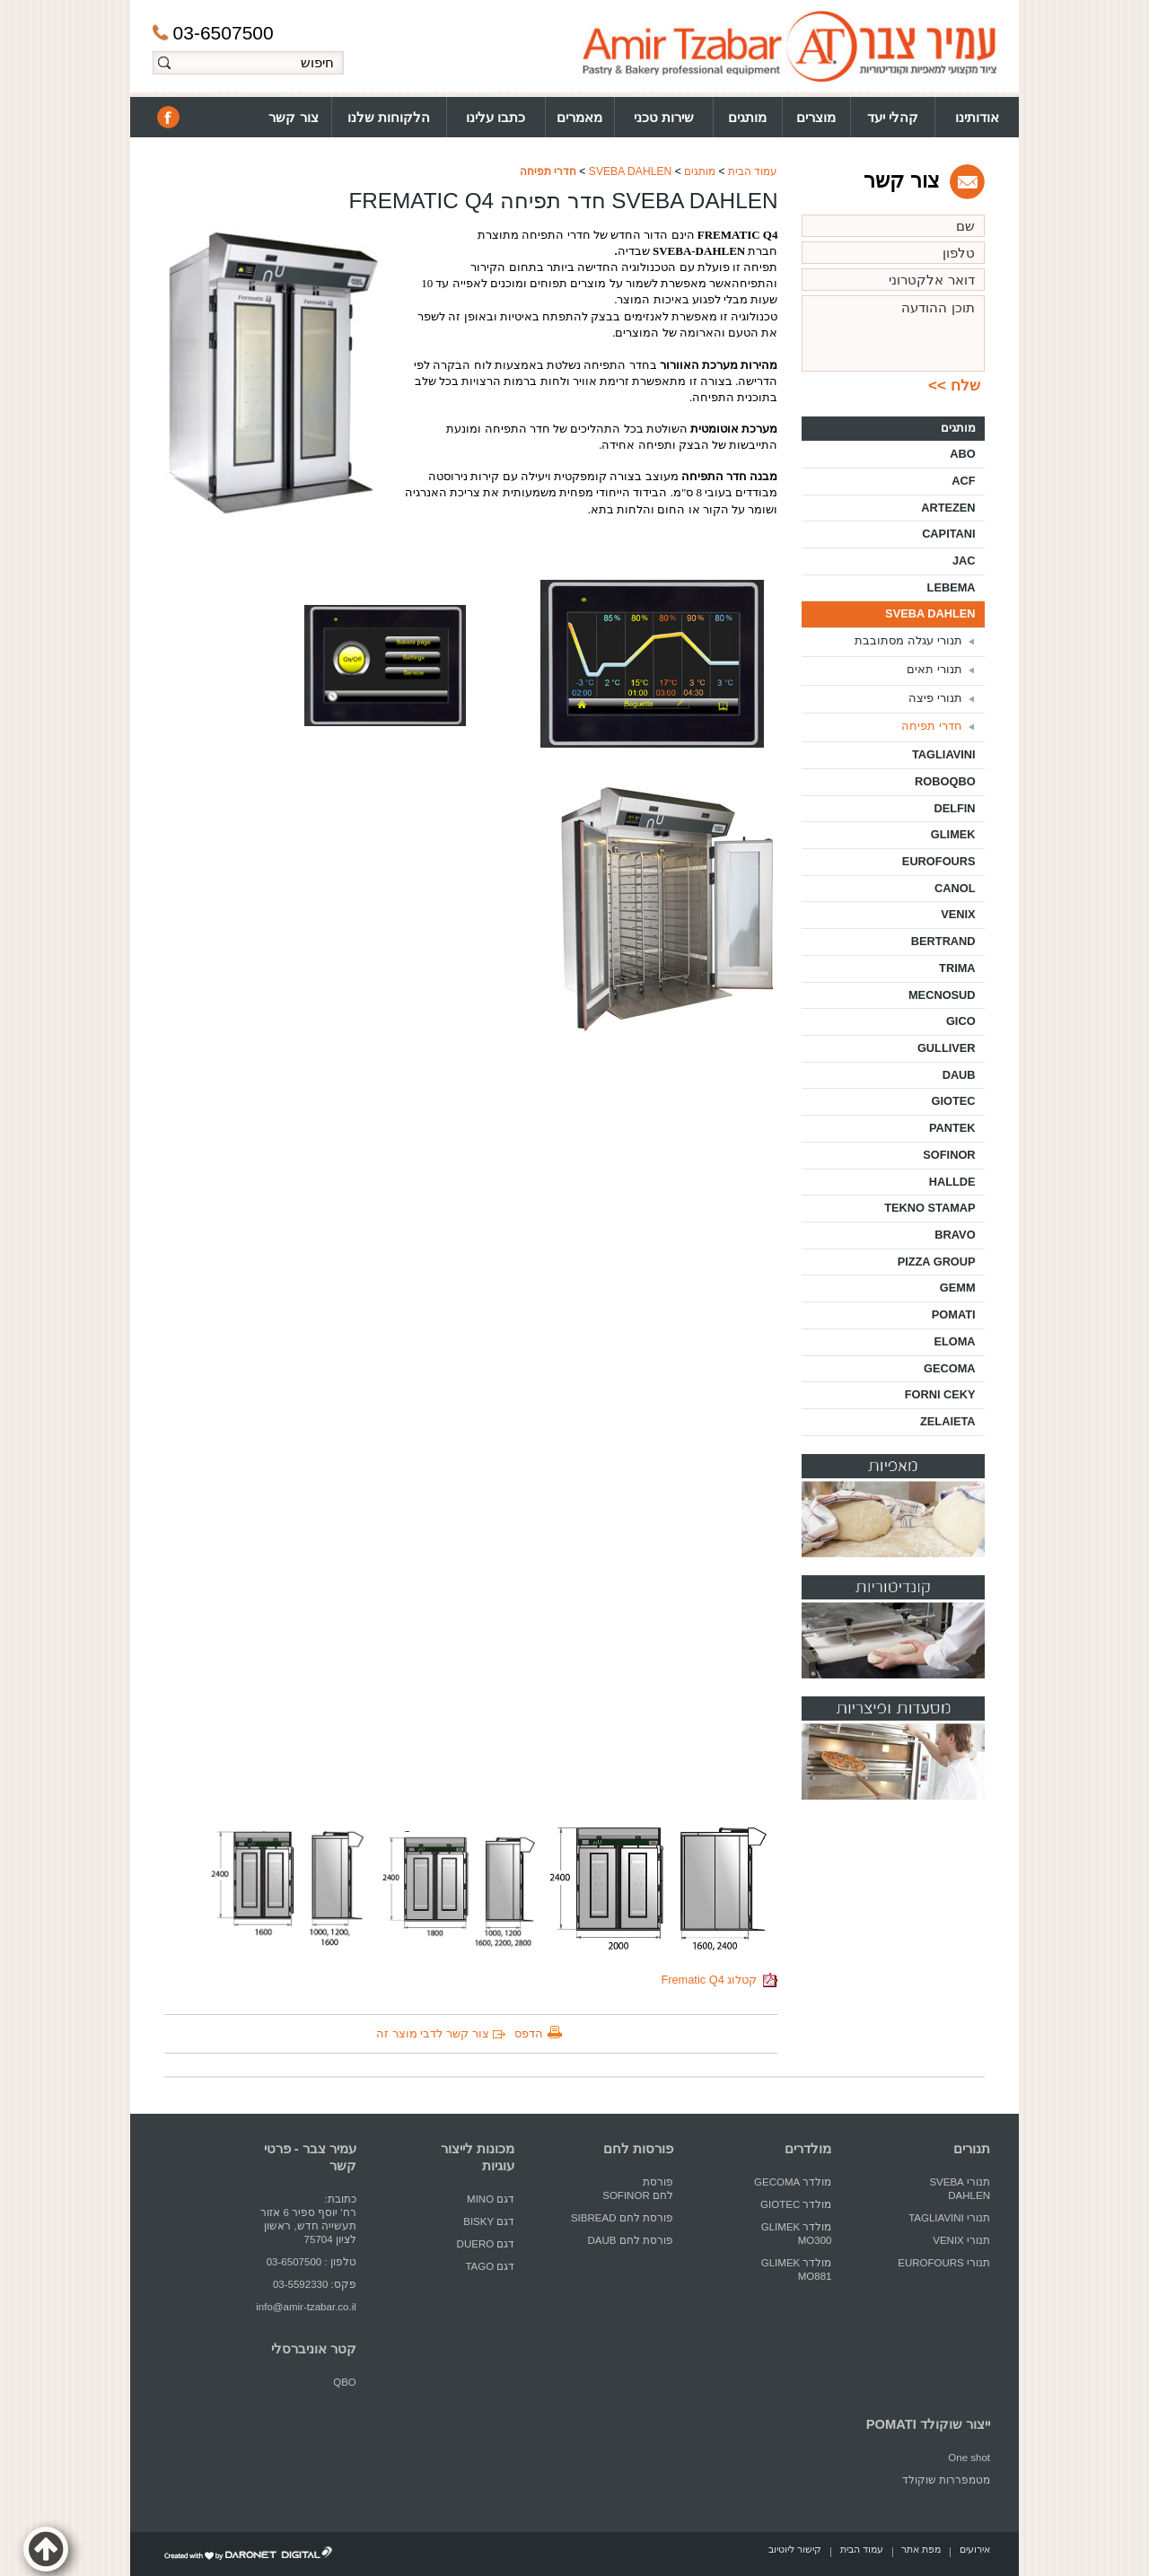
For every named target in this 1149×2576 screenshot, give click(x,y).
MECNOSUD (942, 995)
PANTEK (952, 1128)
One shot (969, 2457)
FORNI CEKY (940, 1394)
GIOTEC (954, 1101)
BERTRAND (943, 941)
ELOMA (954, 1341)
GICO (961, 1021)
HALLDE (952, 1181)
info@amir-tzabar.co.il (306, 2306)
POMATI (954, 1314)
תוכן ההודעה (893, 333)
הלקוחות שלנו (388, 117)
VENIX (958, 914)
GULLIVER (946, 1048)
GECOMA (950, 1368)
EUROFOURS (939, 861)
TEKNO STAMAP (929, 1207)
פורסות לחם (638, 2149)
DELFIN (954, 808)
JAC (964, 560)
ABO (962, 453)
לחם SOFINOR (636, 2195)
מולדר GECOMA (792, 2182)
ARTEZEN (948, 507)
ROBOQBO (945, 781)
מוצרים (816, 117)
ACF (963, 480)
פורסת (658, 2182)
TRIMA (957, 968)
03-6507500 (213, 32)
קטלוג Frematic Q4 (719, 1979)
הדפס (528, 2033)
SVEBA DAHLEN (630, 171)
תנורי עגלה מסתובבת (908, 640)
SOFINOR (949, 1154)
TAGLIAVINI (944, 754)
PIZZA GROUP (937, 1261)
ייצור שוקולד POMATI (928, 2424)
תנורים (971, 2149)
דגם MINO (490, 2199)
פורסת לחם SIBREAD (622, 2217)
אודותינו (977, 117)
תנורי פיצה (935, 698)
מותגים (747, 117)
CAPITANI (948, 533)
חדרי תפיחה (548, 171)
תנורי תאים (934, 669)
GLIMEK (953, 834)
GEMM (958, 1287)
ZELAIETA (948, 1421)
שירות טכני (664, 117)
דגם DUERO (486, 2244)
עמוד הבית (752, 171)
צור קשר (293, 117)
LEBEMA (951, 587)
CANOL (955, 888)
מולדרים (808, 2149)
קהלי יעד (892, 117)
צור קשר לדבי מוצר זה (432, 2033)
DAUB (959, 1075)
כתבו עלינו (495, 117)
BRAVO (954, 1234)
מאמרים (579, 117)
